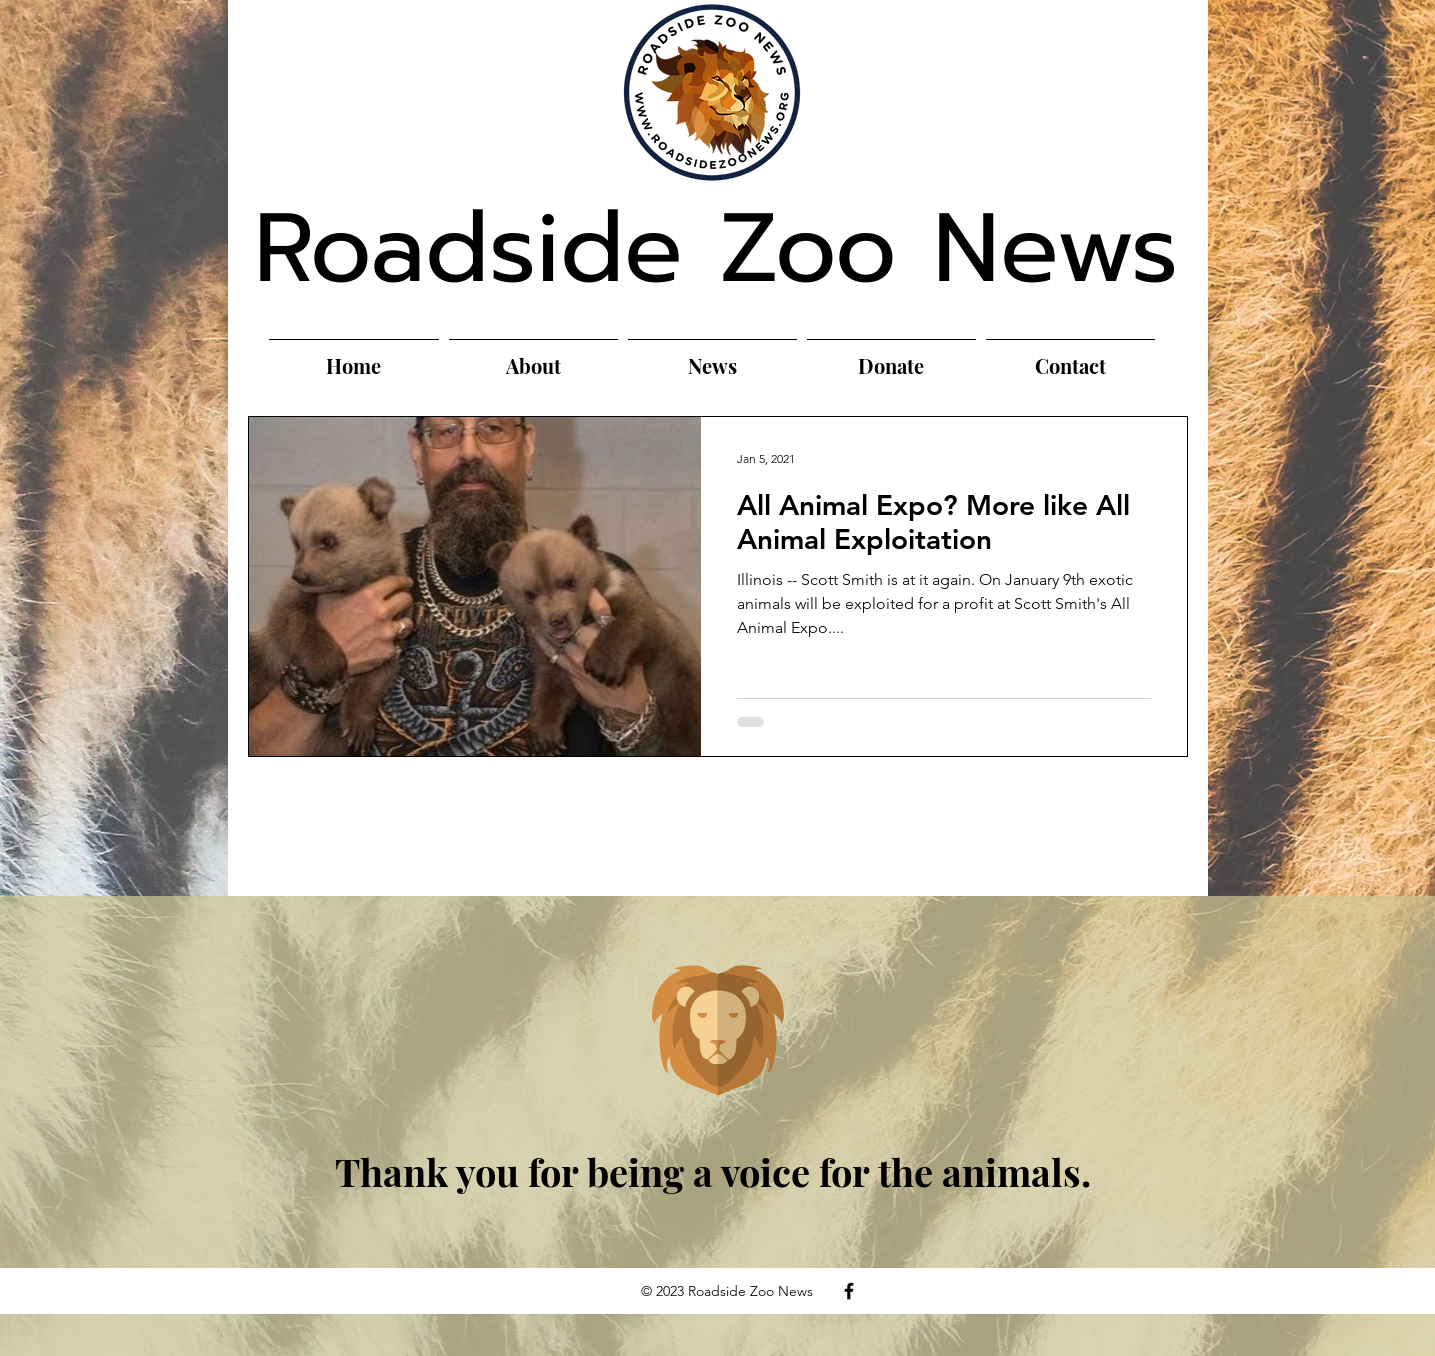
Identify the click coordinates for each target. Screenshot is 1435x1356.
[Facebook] (849, 1291)
